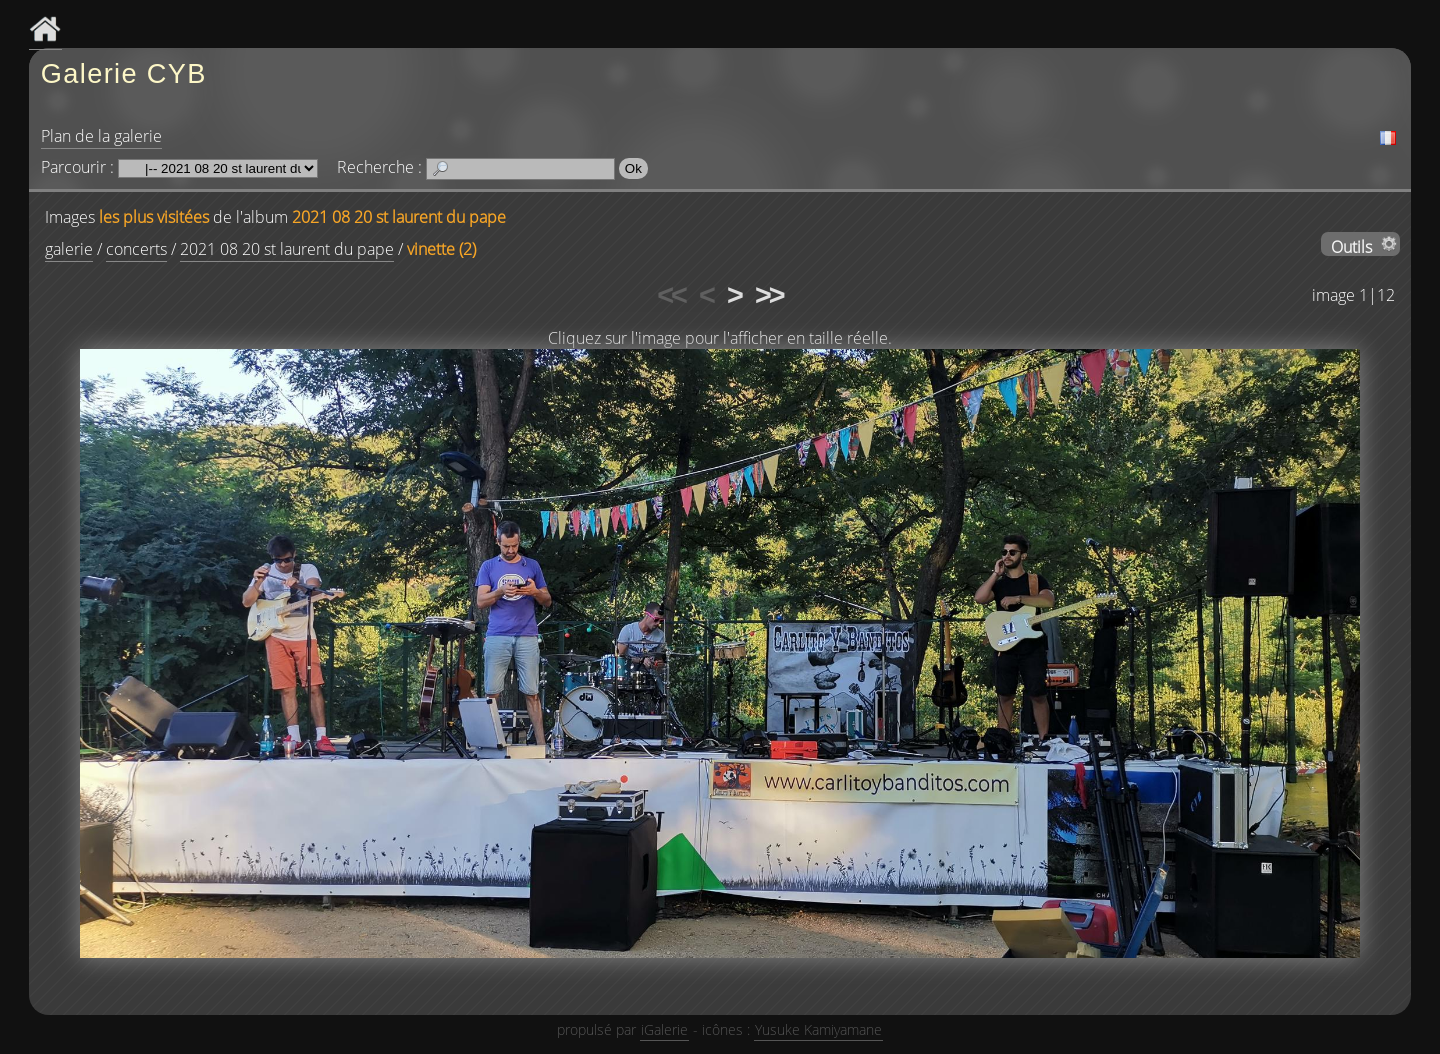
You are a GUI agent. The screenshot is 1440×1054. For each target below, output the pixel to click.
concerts (136, 249)
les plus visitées (154, 217)
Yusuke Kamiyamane (818, 1029)
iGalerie (664, 1029)
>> (769, 295)
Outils (1351, 246)
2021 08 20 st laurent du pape (399, 217)
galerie (69, 249)
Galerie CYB (124, 73)
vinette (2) (441, 249)
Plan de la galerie (101, 136)
